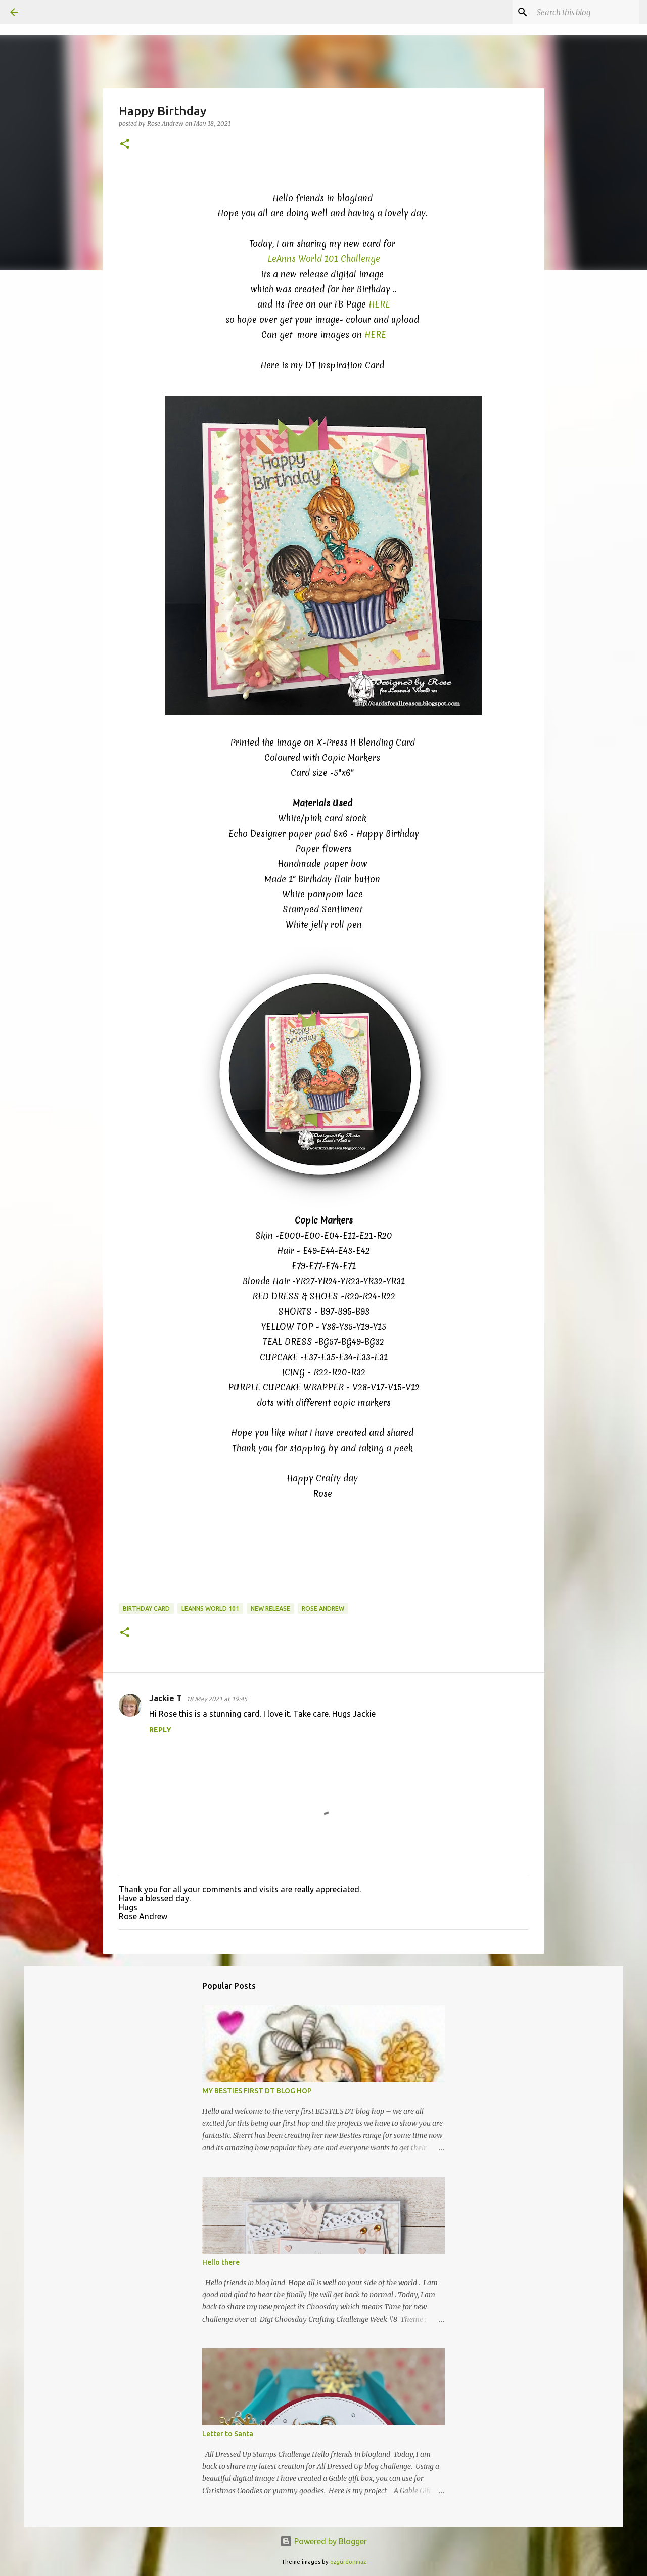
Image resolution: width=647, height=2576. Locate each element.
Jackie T (165, 1698)
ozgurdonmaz (348, 2562)
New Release (270, 1608)
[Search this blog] (586, 12)
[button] (125, 144)
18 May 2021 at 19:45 (216, 1698)
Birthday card (146, 1608)
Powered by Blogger (323, 2541)
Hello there (221, 2262)
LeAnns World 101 (210, 1608)
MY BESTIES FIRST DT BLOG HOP (257, 2091)
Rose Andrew (323, 1608)
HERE (379, 304)
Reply (160, 1730)
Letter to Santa (227, 2434)
